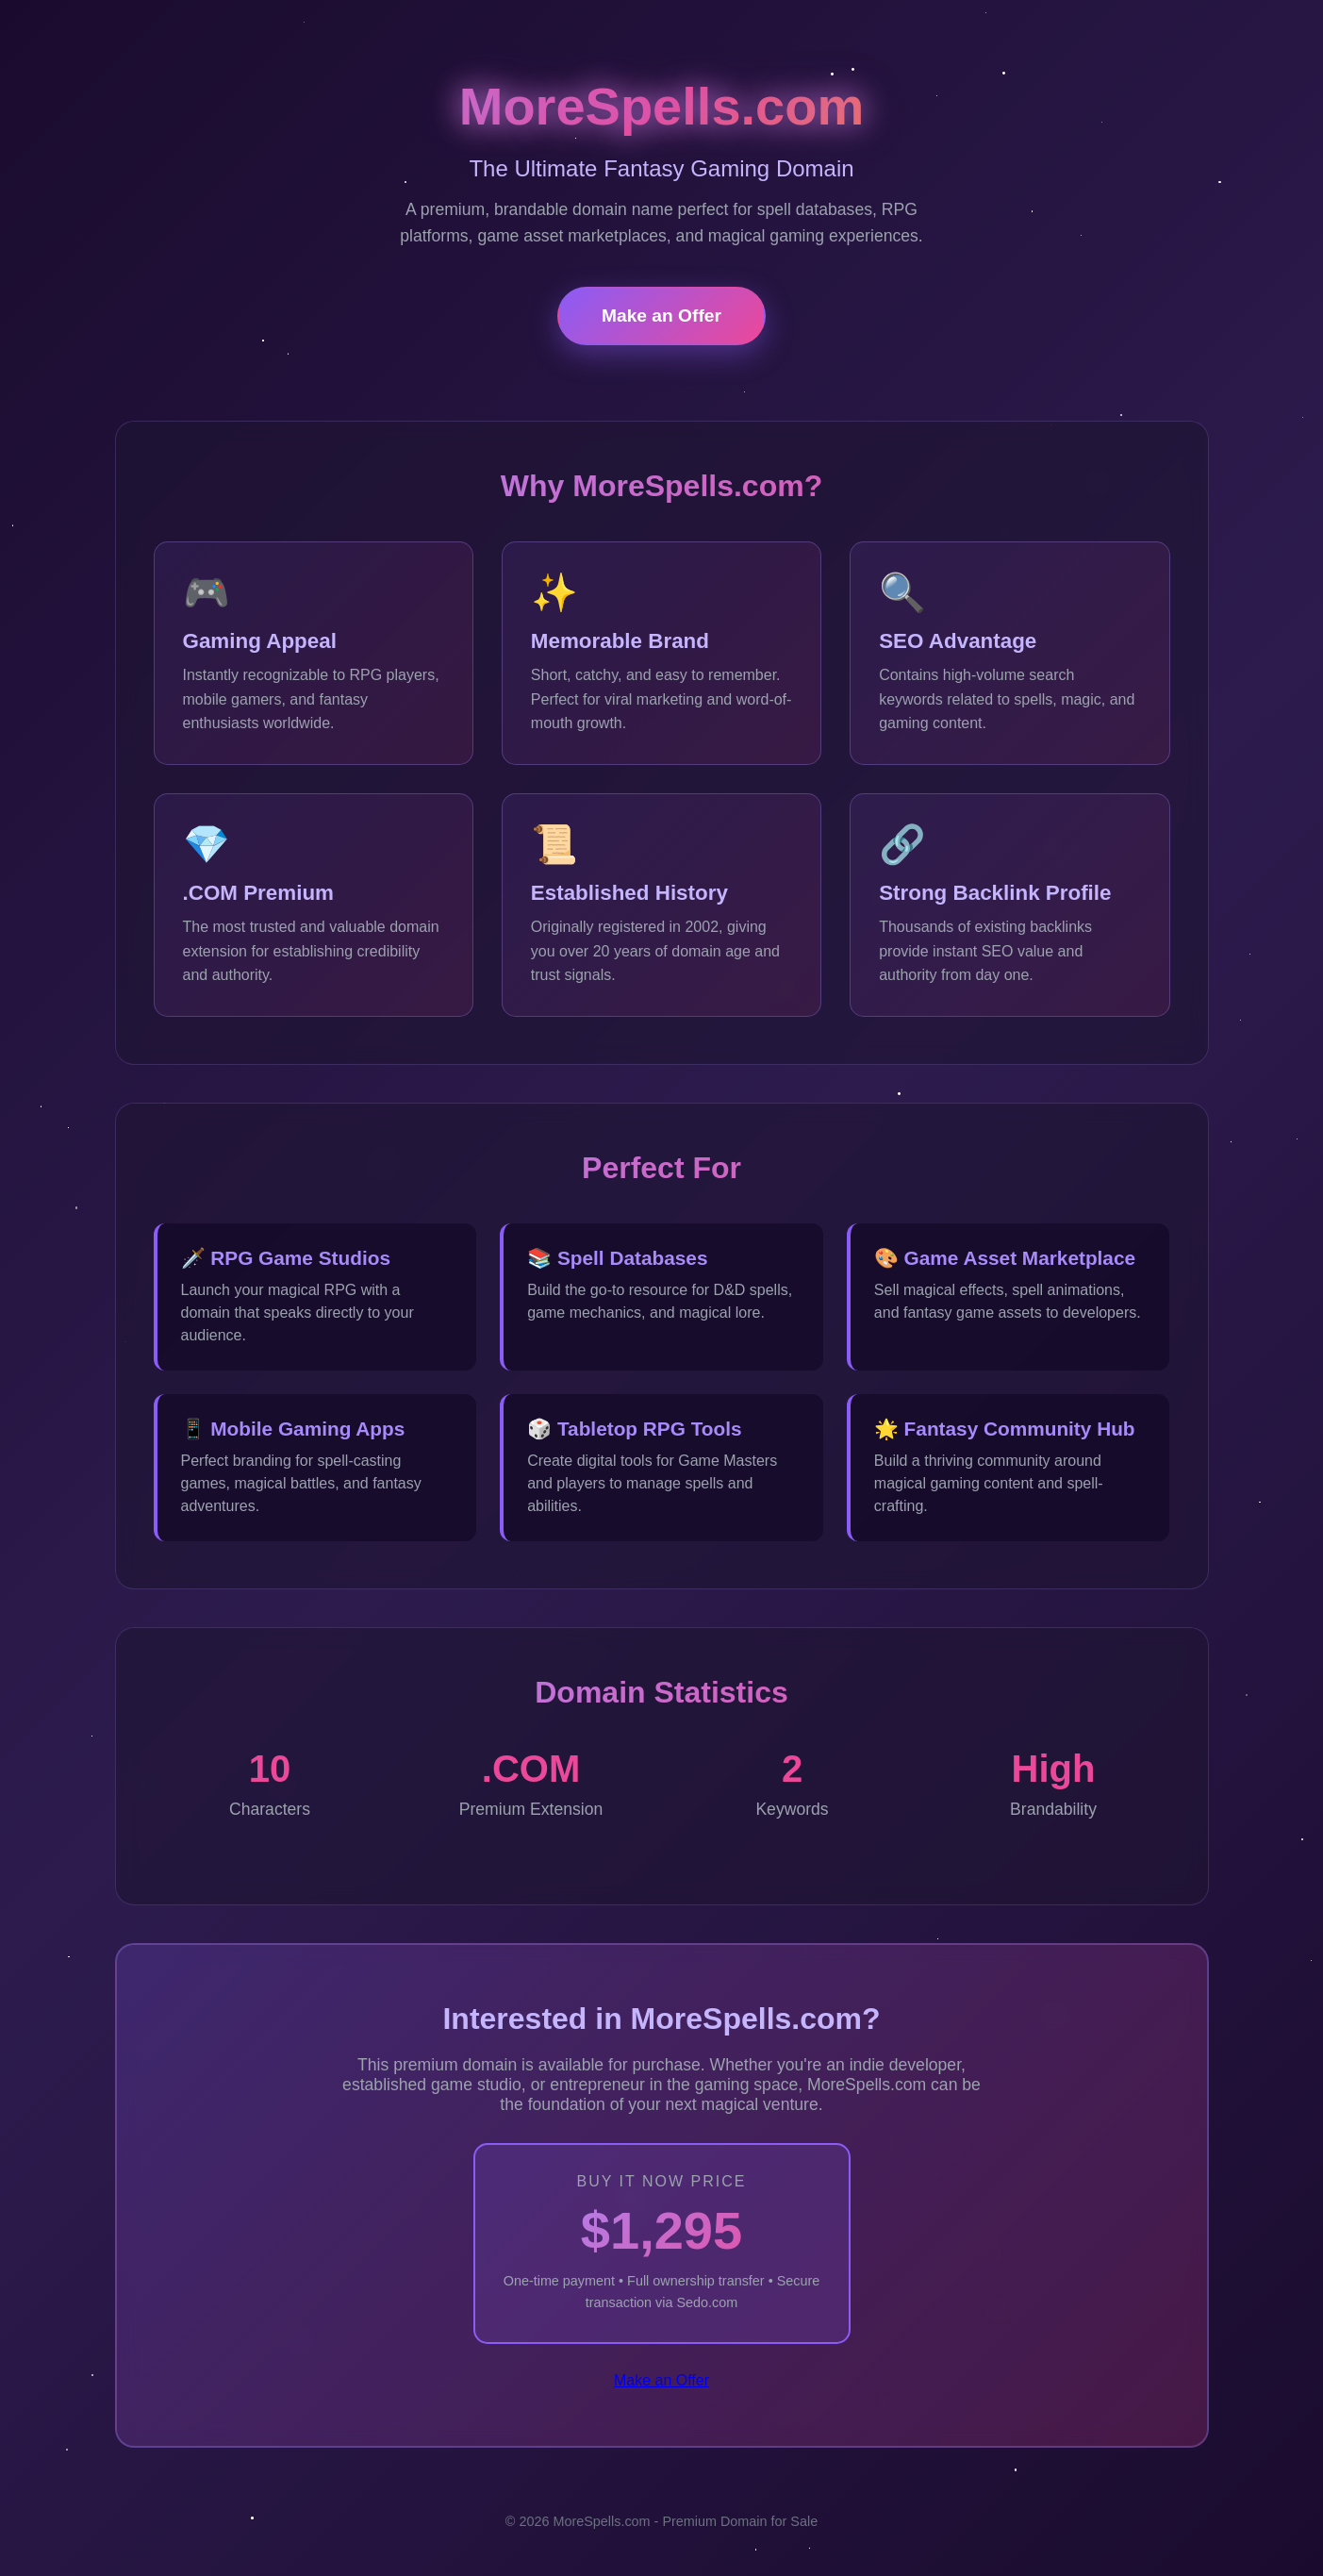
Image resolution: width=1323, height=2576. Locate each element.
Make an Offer (661, 315)
